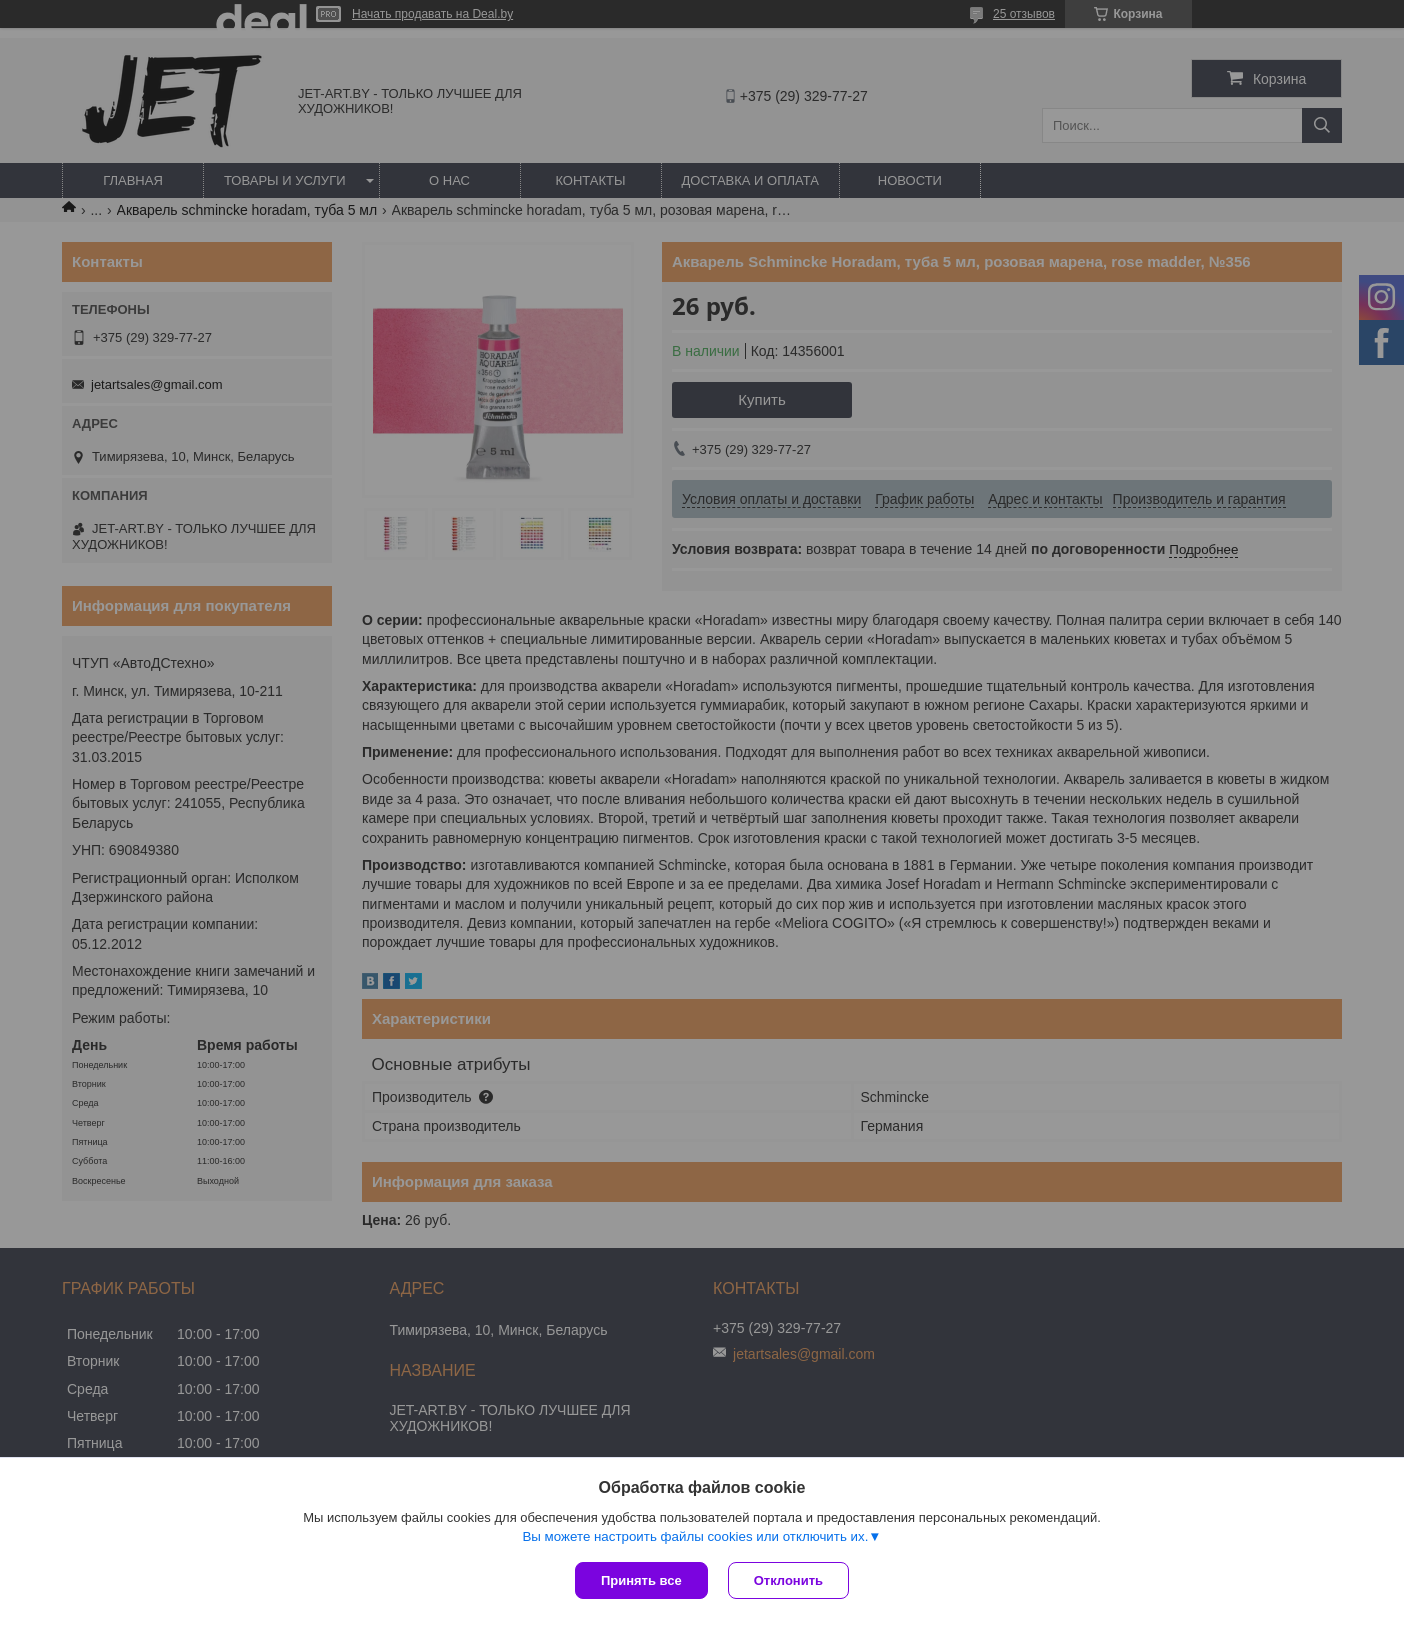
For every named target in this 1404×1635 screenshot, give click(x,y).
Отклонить (788, 1580)
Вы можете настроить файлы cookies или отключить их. (695, 1536)
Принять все (641, 1580)
